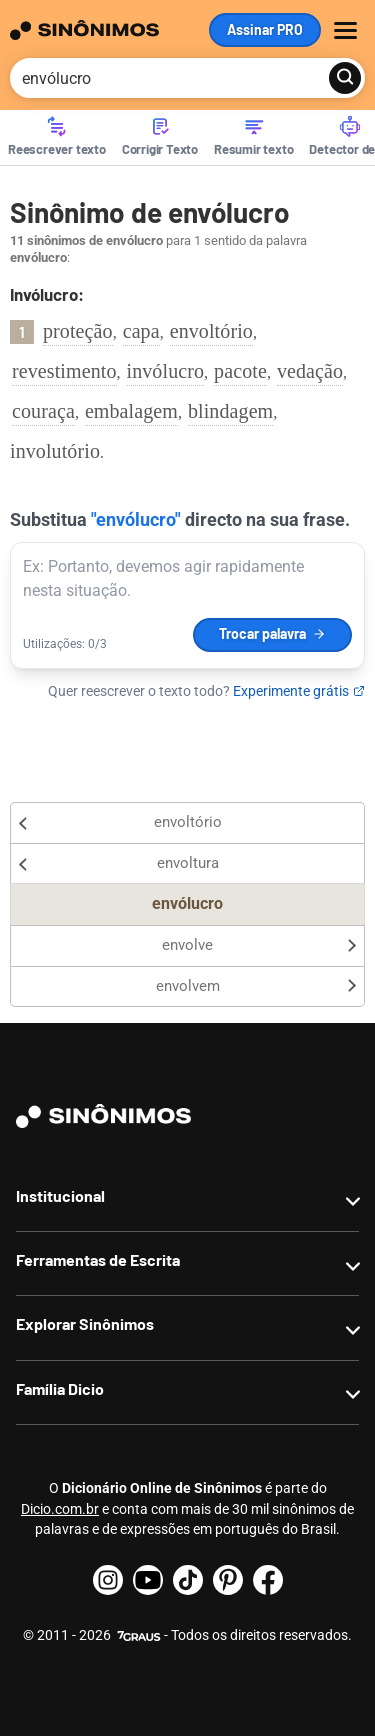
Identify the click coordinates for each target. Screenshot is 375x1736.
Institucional (60, 1195)
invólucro (166, 371)
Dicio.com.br (60, 1509)
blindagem (230, 411)
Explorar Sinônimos (85, 1323)
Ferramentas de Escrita (98, 1259)
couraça (43, 411)
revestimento (64, 371)
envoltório (211, 331)
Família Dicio (60, 1388)
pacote (240, 371)
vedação (310, 371)
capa (141, 331)
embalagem (131, 411)
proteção (78, 331)
